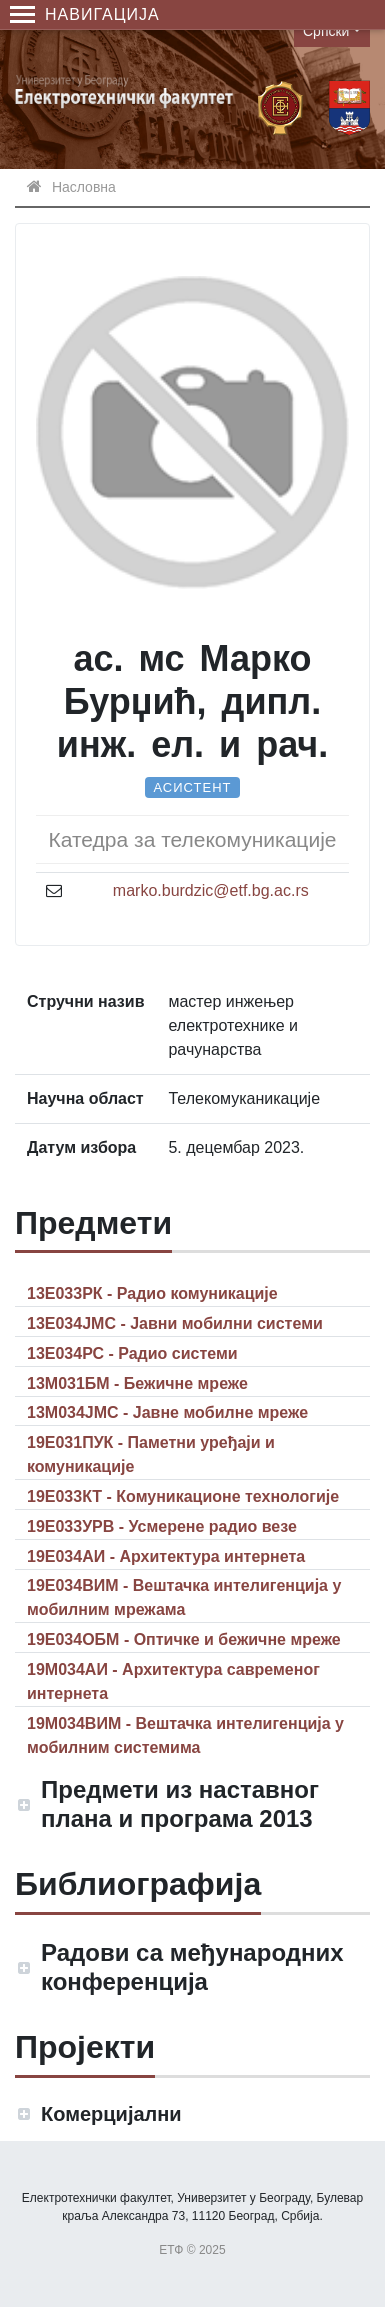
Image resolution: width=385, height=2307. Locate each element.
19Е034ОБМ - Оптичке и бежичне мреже (184, 1639)
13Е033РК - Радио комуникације (152, 1293)
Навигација (85, 14)
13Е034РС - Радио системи (132, 1353)
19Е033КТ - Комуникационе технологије (183, 1496)
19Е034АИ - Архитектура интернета (166, 1556)
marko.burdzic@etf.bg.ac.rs (211, 890)
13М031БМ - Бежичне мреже (137, 1383)
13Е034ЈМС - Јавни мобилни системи (175, 1323)
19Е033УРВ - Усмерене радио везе (162, 1526)
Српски (326, 31)
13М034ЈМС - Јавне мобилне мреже (167, 1412)
